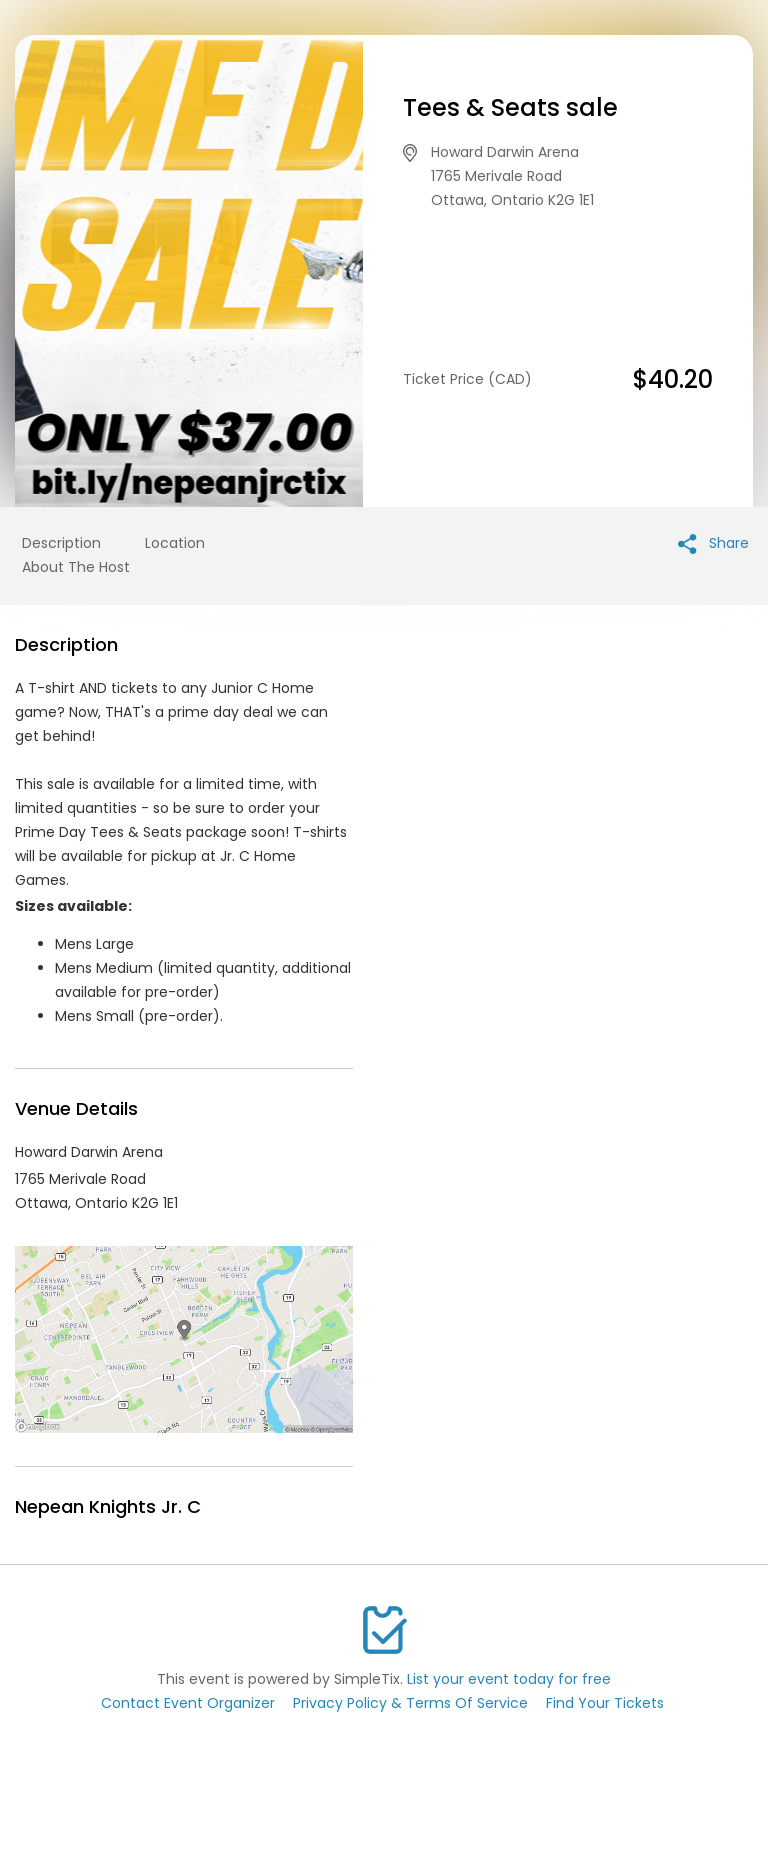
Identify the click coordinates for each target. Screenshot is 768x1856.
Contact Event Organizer (188, 1703)
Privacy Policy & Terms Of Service (410, 1703)
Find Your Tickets (605, 1703)
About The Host (76, 567)
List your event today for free (509, 1679)
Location (175, 543)
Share (713, 543)
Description (61, 543)
